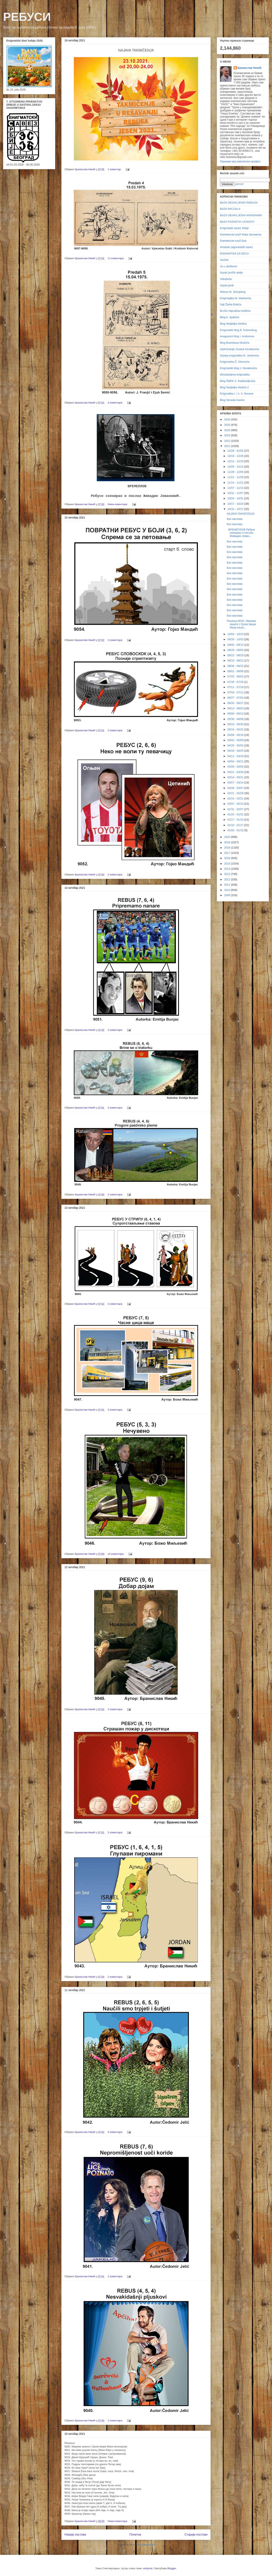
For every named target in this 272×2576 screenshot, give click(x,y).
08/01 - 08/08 (235, 671)
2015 (227, 863)
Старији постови (196, 2534)
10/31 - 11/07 (235, 493)
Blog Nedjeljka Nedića (233, 323)
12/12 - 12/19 (235, 461)
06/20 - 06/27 (235, 703)
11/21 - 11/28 (235, 477)
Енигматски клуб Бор (233, 240)
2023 (227, 435)
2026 (227, 419)
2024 (227, 430)
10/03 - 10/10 (235, 634)
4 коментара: (116, 1107)
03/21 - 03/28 (235, 772)
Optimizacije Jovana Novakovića (239, 349)
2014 (227, 868)
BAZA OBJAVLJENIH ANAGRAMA (241, 215)
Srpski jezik (227, 285)
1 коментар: (115, 169)
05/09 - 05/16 (235, 734)
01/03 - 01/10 (235, 830)
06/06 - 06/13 (235, 713)
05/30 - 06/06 (235, 719)
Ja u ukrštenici (228, 266)
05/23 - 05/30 (235, 724)
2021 (227, 446)
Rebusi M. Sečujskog (233, 291)
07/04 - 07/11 (235, 692)
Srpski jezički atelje (231, 272)
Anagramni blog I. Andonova (237, 336)
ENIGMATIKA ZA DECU (234, 253)
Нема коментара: (118, 504)
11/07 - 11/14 (235, 487)
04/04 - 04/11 (235, 761)
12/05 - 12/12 (235, 466)
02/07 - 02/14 (235, 803)
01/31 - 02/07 (235, 809)
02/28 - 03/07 (235, 788)
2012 (227, 879)
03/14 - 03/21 (235, 777)
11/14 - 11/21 (235, 482)
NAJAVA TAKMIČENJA (241, 513)
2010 (227, 889)
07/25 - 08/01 (235, 676)
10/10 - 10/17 (235, 509)
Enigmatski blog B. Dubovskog (238, 330)
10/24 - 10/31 (235, 498)
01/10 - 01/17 (235, 825)
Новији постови (75, 2534)
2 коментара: (116, 640)
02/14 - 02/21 (235, 798)
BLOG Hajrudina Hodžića (235, 310)
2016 (227, 858)
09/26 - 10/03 (235, 639)
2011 (227, 884)
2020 (227, 836)
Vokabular (226, 279)
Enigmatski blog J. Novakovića (238, 368)
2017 (227, 852)
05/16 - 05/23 (235, 729)
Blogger (171, 2568)
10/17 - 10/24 (235, 503)
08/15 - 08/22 (235, 660)
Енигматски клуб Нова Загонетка (240, 234)
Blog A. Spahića (229, 317)
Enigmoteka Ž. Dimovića (234, 361)
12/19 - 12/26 (235, 456)
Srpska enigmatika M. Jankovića (239, 355)
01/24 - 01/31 (235, 814)
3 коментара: (116, 402)
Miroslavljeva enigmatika (235, 374)
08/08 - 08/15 (235, 666)
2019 (227, 842)
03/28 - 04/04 (235, 766)
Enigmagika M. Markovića (235, 298)
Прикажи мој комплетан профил (240, 161)
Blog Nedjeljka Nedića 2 (234, 387)
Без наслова (234, 518)
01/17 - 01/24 (235, 819)
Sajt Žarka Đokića (230, 304)
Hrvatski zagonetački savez (236, 247)
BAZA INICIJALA (230, 208)
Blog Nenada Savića (232, 400)
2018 (227, 847)
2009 (227, 895)
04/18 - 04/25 (235, 750)
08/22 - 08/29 (235, 655)
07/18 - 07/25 (235, 681)
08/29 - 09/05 (235, 650)
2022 (227, 440)
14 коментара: (116, 1553)
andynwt (148, 2568)
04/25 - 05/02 (235, 745)
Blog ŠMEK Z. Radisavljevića (237, 381)
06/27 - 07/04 (235, 697)
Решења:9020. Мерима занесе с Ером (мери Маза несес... (241, 624)
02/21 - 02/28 (235, 793)
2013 (227, 874)
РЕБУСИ (27, 16)
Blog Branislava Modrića (234, 342)
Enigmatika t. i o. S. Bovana (236, 393)
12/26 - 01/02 (235, 450)
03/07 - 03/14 (235, 782)
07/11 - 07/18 (235, 687)
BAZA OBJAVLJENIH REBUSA (239, 202)
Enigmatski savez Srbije (234, 228)
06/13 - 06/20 (235, 708)
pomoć (239, 184)
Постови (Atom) (146, 2544)
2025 (227, 424)
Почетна (135, 2534)
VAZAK (224, 259)
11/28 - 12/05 (235, 471)
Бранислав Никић (250, 67)
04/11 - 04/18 (235, 756)
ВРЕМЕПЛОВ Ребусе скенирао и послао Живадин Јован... (241, 533)
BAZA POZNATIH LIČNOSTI (237, 221)
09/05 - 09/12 (235, 644)
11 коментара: (116, 258)
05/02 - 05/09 (235, 740)
